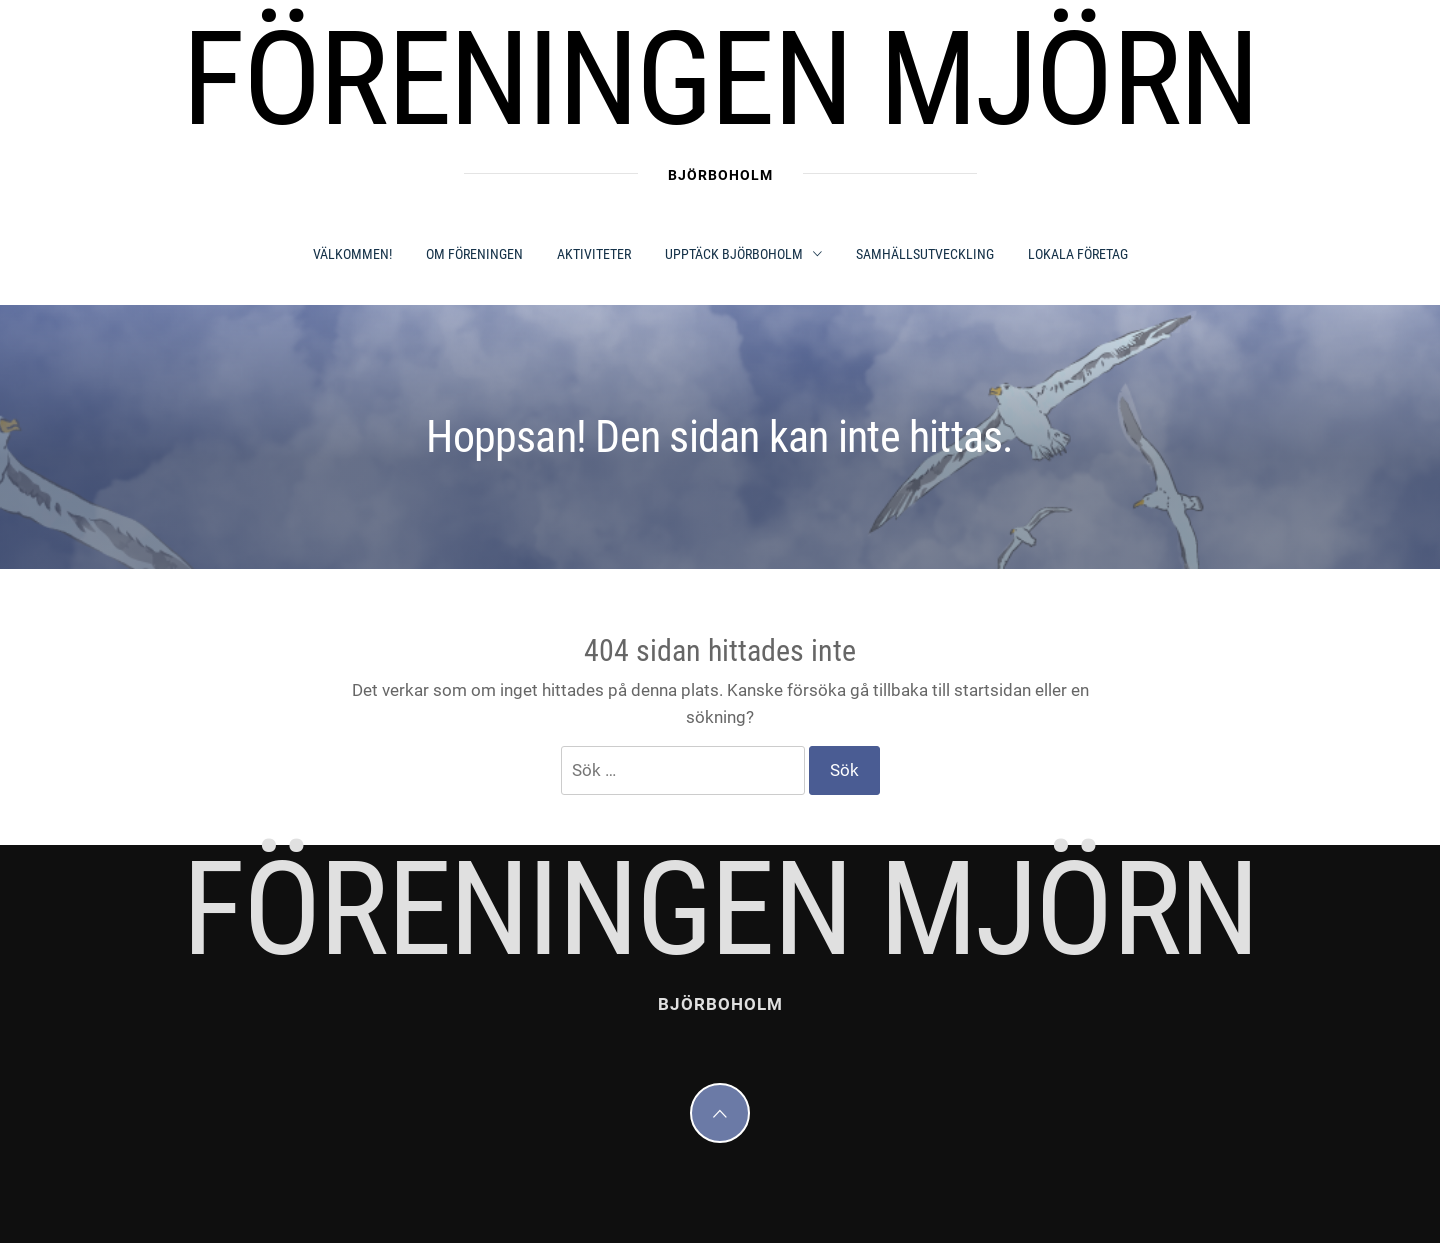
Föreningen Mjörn (719, 79)
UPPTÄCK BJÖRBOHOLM (743, 254)
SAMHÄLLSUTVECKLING (925, 254)
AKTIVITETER (594, 254)
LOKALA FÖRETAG (1078, 254)
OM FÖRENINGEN (474, 254)
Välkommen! (352, 254)
